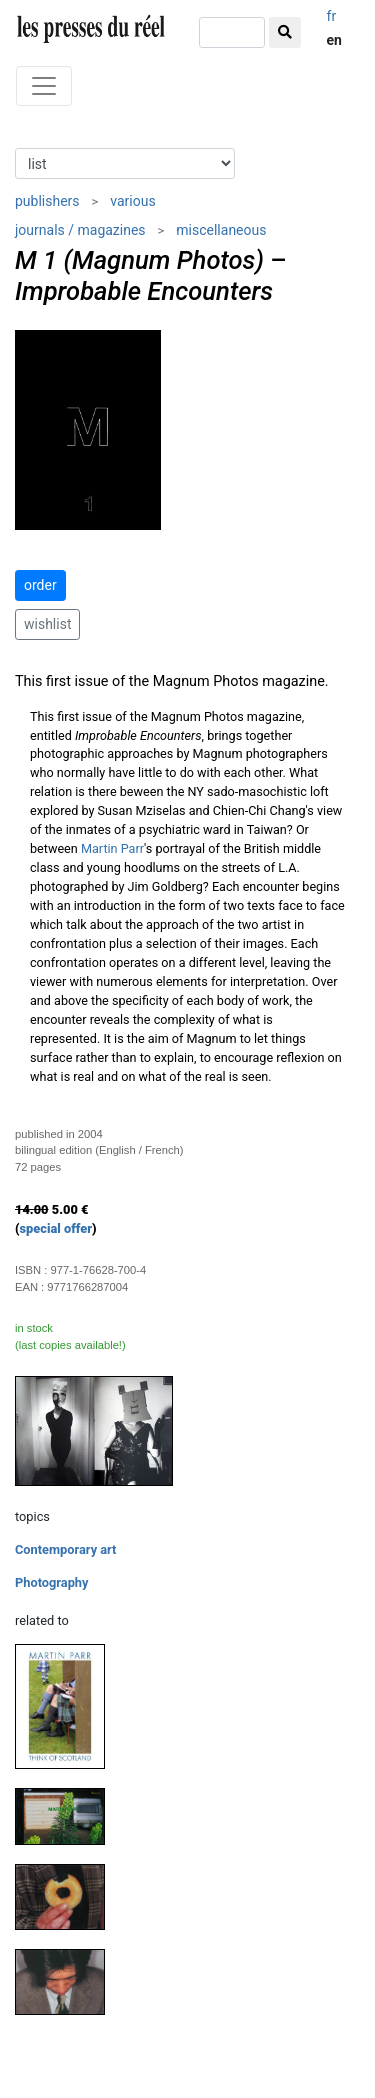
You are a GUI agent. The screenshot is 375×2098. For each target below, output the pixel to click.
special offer (56, 1228)
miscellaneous (221, 230)
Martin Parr (112, 848)
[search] (232, 32)
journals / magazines (80, 230)
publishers (47, 201)
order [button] (40, 585)
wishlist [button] (47, 624)
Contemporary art (65, 1549)
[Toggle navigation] (44, 86)
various (132, 201)
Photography (51, 1582)
